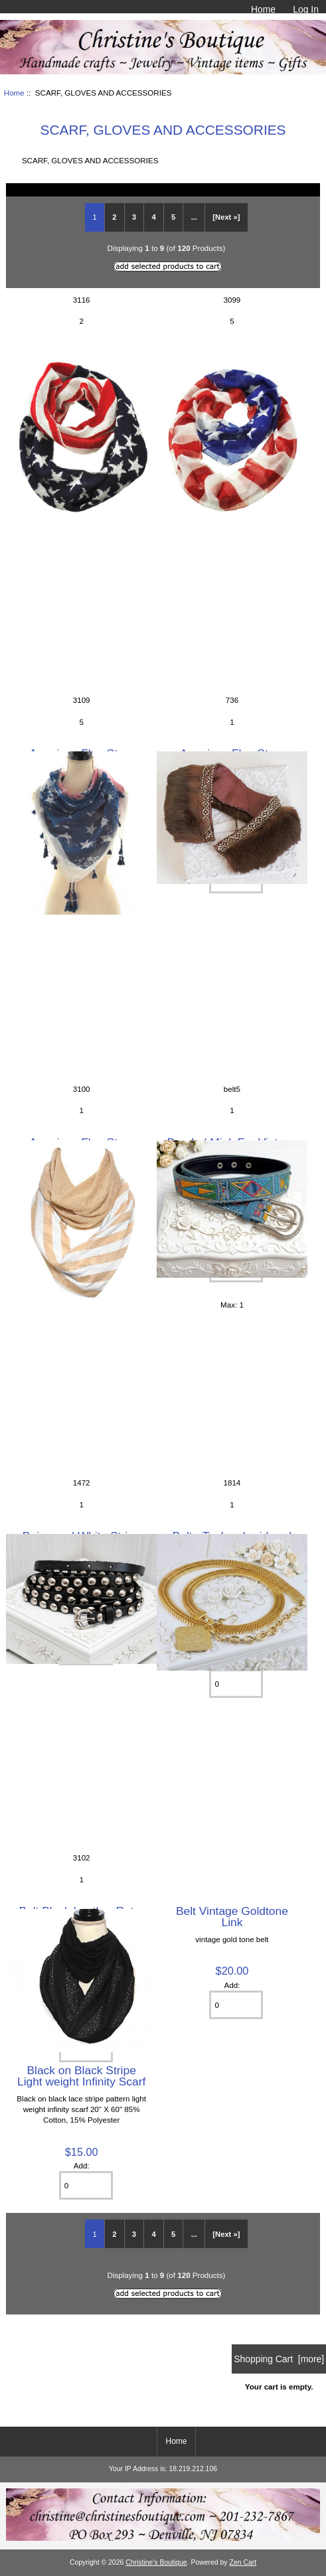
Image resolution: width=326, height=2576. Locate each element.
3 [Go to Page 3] (134, 217)
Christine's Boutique (156, 2562)
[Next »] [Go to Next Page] (226, 217)
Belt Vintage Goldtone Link (232, 1916)
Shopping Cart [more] (279, 2359)
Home (263, 9)
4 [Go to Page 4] (153, 217)
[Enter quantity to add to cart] (236, 2005)
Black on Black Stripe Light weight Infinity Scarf (81, 2075)
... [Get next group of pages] (194, 217)
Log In (306, 9)
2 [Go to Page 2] (114, 217)
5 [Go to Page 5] (173, 217)
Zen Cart (243, 2562)
